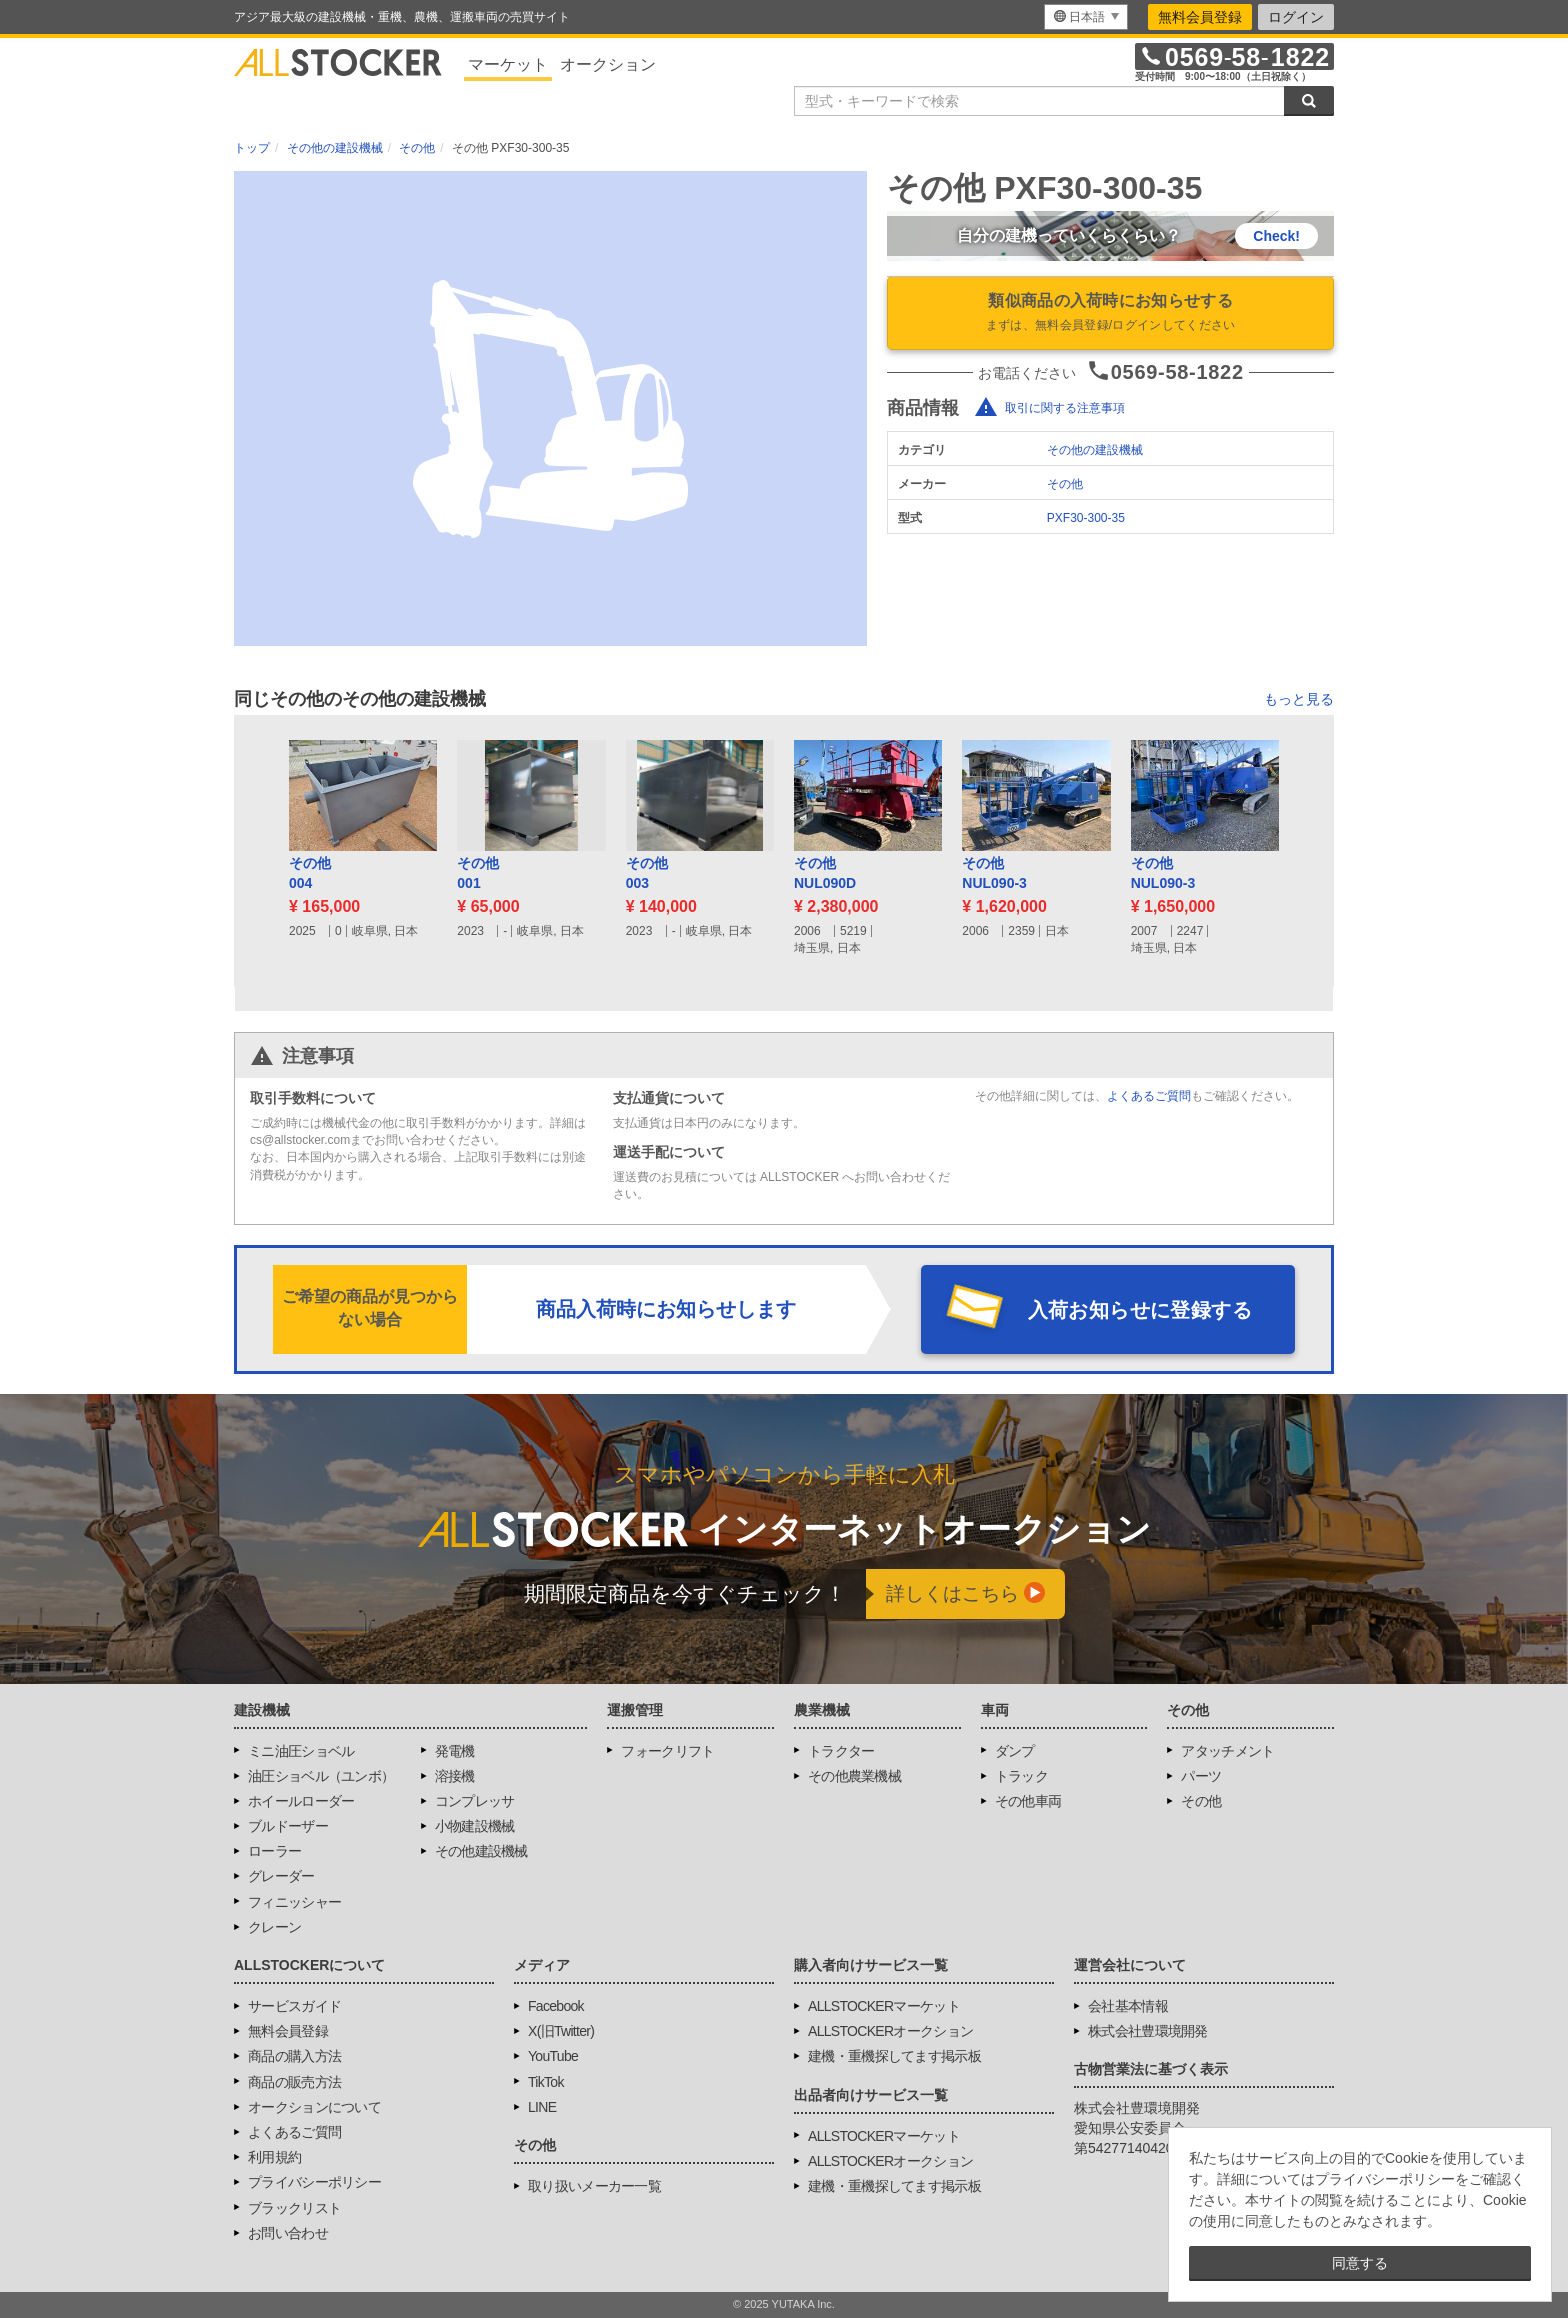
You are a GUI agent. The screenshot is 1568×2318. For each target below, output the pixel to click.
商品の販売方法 (294, 2082)
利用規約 (274, 2157)
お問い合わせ (288, 2233)
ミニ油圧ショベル (301, 1751)
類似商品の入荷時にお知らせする (1110, 314)
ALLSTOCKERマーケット (884, 2006)
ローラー (274, 1851)
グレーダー (281, 1876)
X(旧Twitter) (561, 2031)
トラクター (841, 1751)
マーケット (508, 64)
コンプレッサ (475, 1801)
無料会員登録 (1200, 17)
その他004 (310, 873)
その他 (1065, 484)
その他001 (478, 873)
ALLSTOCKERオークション (890, 2031)
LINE (542, 2107)
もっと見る (1299, 699)
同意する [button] (1360, 2263)
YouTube (553, 2056)
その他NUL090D (825, 873)
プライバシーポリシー (314, 2182)
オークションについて (314, 2107)
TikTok (546, 2082)
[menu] (1086, 17)
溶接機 (455, 1776)
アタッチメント (1227, 1751)
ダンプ (1015, 1751)
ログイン (1296, 17)
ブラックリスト (294, 2208)
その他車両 (1028, 1801)
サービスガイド (294, 2006)
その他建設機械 (481, 1851)
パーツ (1201, 1776)
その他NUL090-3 (994, 873)
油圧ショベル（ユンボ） (321, 1776)
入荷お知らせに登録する (1140, 1310)
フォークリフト (667, 1751)
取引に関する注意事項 (1065, 408)
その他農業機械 (854, 1776)
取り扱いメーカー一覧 (594, 2186)
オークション (608, 64)
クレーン (274, 1927)
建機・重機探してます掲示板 (894, 2056)
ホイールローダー (301, 1801)
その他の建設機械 (1095, 450)
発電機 (455, 1751)
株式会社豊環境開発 (1148, 2031)
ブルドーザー (288, 1826)
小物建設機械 (475, 1826)
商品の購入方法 (294, 2056)
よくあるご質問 (1149, 1096)
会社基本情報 (1128, 2006)
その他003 (647, 873)
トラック (1021, 1776)
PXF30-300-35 (1086, 518)
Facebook (556, 2006)
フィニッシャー (294, 1902)
